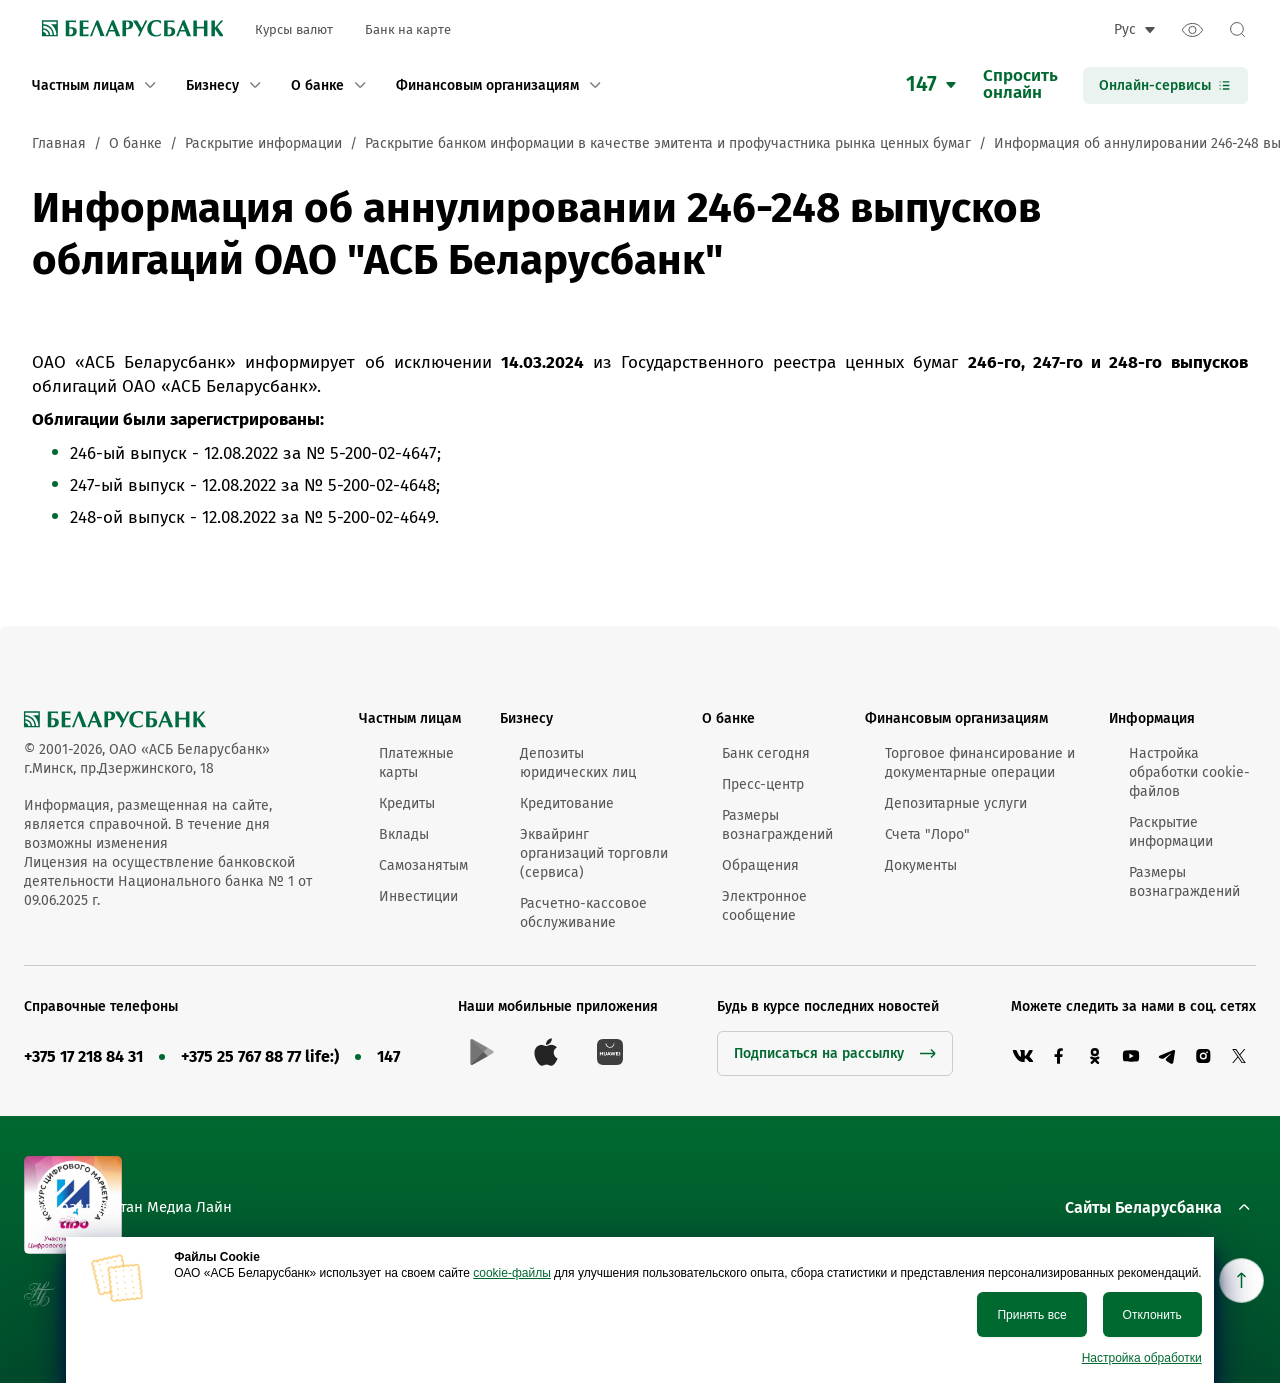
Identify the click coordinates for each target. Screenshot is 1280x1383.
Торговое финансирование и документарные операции (980, 763)
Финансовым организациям (956, 718)
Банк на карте (408, 29)
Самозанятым (423, 865)
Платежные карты (416, 763)
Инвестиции (418, 896)
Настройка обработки (1142, 1358)
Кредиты (407, 803)
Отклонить (1152, 1315)
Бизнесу (526, 718)
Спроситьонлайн (1020, 85)
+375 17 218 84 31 (83, 1056)
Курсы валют (294, 29)
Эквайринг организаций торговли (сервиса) (594, 853)
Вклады (404, 834)
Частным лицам (410, 718)
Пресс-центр (763, 784)
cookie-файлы (512, 1273)
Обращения (760, 865)
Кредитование (567, 803)
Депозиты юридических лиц (578, 763)
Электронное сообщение (764, 906)
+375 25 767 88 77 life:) (260, 1056)
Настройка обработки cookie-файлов (1189, 772)
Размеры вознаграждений (777, 825)
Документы (921, 865)
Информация (1152, 718)
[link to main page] (127, 30)
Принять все (1031, 1315)
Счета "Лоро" (927, 834)
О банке (728, 718)
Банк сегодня (766, 753)
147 (388, 1056)
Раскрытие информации (1171, 832)
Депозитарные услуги (956, 803)
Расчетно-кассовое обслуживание (583, 913)
